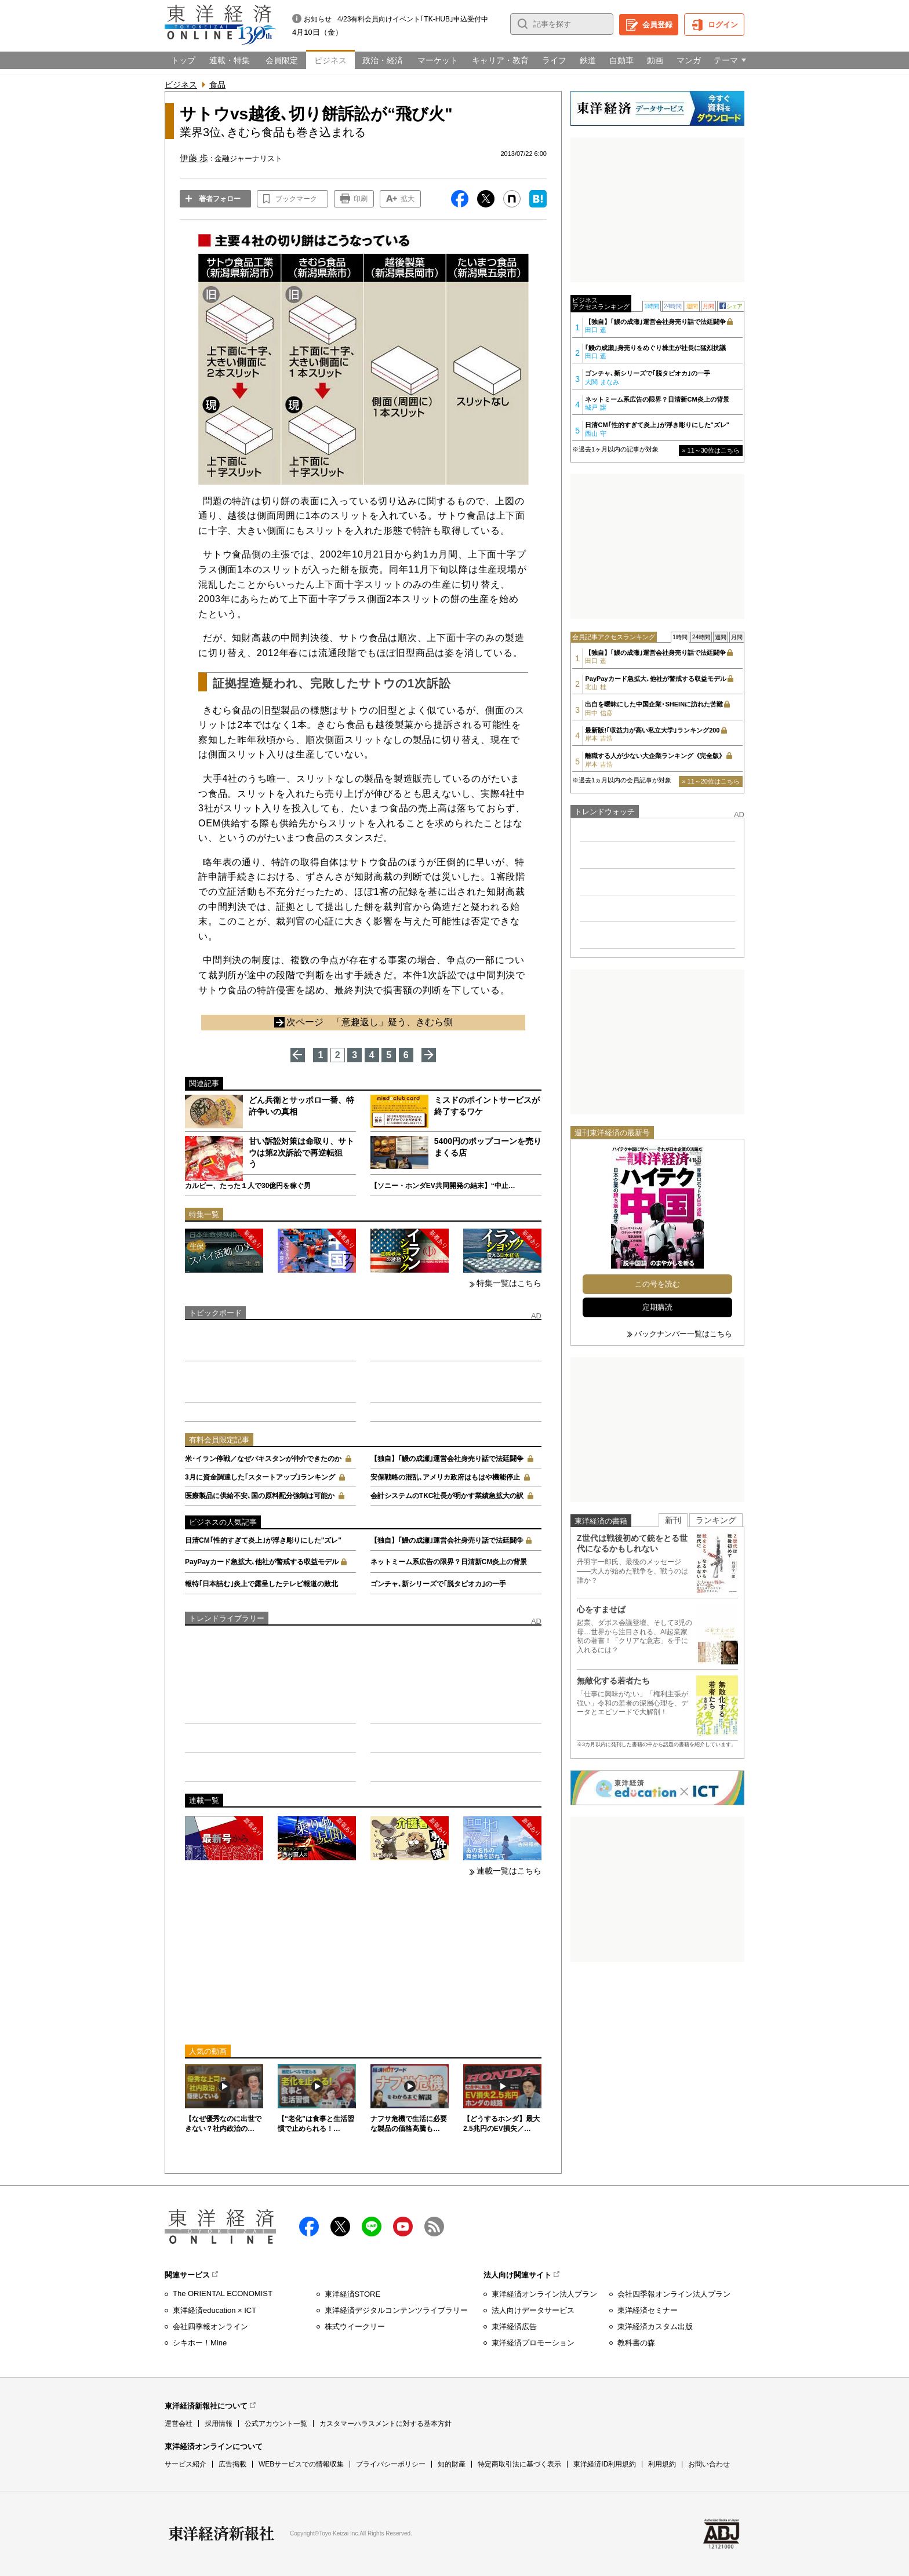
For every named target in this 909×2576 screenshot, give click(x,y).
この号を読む (657, 1284)
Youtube (403, 2226)
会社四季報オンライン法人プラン (673, 2294)
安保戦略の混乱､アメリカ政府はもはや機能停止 (445, 1477)
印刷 (361, 199)
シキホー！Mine (200, 2342)
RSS (434, 2226)
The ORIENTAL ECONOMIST (222, 2293)
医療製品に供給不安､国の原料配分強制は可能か (259, 1496)
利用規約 (662, 2464)
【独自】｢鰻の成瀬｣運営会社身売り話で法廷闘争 (446, 1459)
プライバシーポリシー (391, 2464)
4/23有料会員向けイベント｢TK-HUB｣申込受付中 (412, 19)
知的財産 (452, 2464)
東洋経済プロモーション (533, 2342)
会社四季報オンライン (210, 2326)
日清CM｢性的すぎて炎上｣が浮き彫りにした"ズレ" (263, 1540)
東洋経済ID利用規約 (604, 2464)
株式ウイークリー (355, 2326)
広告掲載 (232, 2464)
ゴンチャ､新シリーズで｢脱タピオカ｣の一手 (438, 1584)
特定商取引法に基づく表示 (519, 2464)
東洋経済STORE (353, 2294)
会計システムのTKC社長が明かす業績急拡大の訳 (447, 1496)
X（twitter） (340, 2226)
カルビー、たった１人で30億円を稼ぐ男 (248, 1186)
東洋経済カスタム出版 (655, 2326)
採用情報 (218, 2423)
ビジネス (181, 84)
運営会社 (178, 2423)
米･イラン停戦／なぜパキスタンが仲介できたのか (263, 1459)
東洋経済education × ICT (214, 2310)
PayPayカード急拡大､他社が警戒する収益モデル (262, 1562)
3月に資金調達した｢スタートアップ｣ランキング (260, 1477)
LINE (371, 2226)
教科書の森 (636, 2342)
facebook (309, 2226)
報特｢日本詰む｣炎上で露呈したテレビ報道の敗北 (261, 1584)
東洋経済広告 (514, 2326)
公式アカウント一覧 (276, 2423)
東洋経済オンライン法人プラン (544, 2294)
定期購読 (657, 1307)
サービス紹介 (185, 2464)
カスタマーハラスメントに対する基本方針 (385, 2423)
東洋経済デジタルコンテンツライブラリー (396, 2310)
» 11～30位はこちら (711, 450)
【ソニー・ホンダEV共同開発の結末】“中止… (442, 1186)
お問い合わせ (709, 2464)
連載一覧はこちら (509, 1870)
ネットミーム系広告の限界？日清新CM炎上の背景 (449, 1562)
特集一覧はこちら (509, 1283)
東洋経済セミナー (647, 2310)
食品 (217, 84)
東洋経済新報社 (221, 2533)
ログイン (723, 24)
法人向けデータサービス (533, 2310)
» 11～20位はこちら (711, 781)
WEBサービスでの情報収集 (301, 2464)
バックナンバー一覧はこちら (683, 1333)
